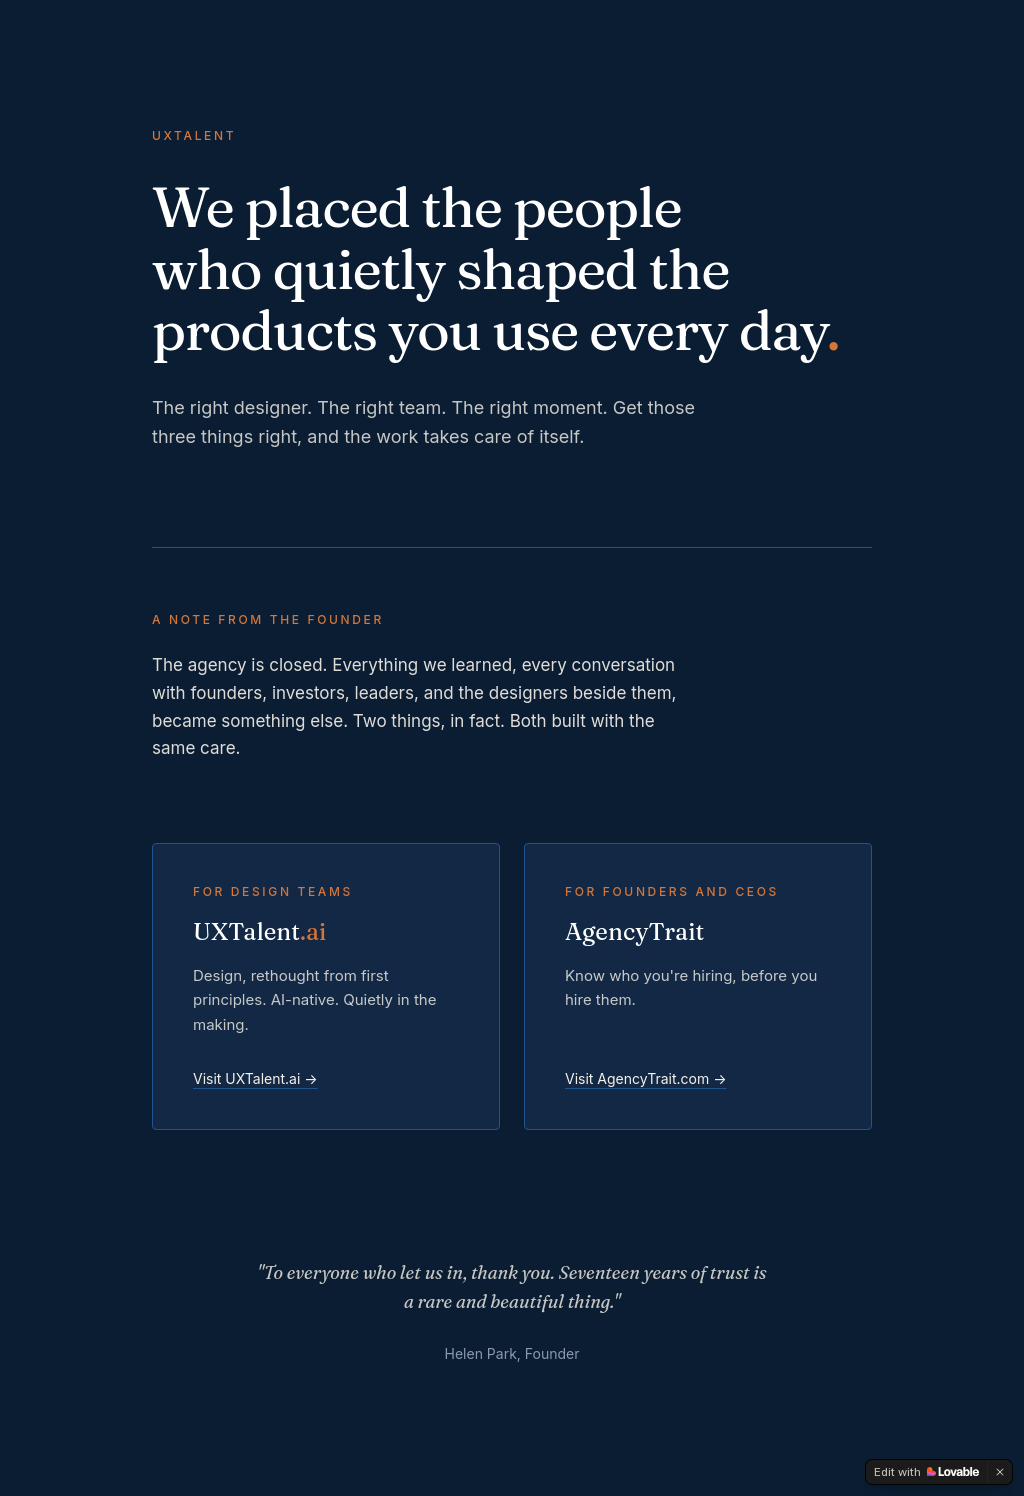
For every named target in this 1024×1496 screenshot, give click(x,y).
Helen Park (481, 1353)
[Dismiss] (1000, 1472)
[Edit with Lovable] (926, 1472)
